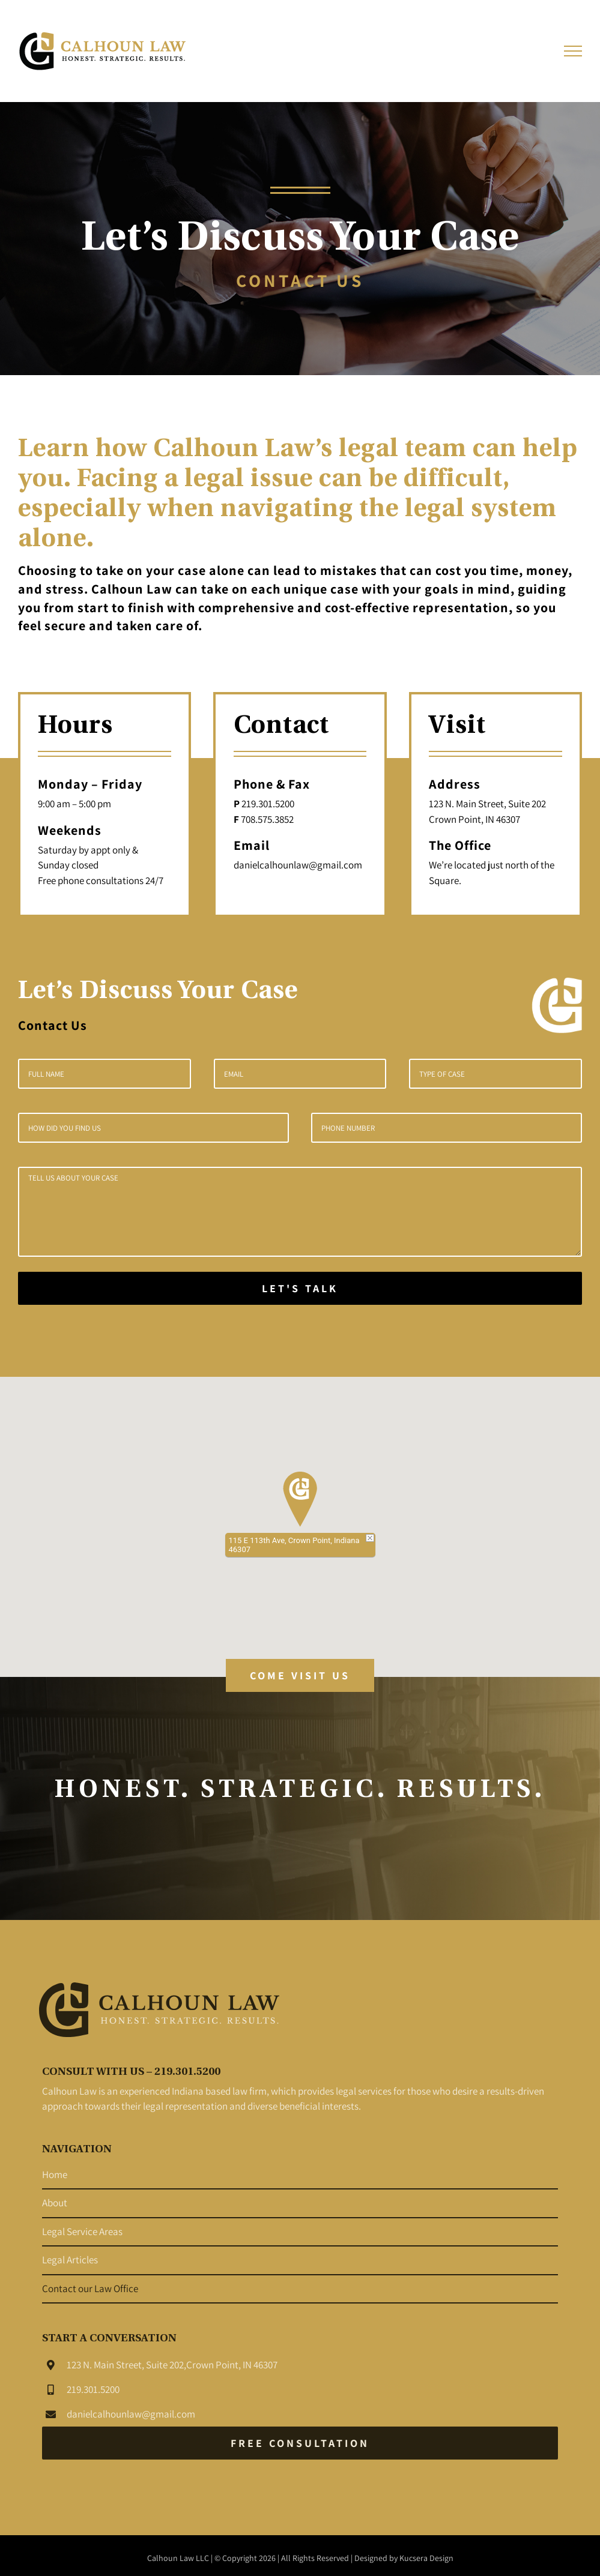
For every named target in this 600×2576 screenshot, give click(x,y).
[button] (300, 1499)
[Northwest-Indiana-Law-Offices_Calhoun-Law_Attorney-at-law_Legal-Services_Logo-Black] (159, 1995)
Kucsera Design (426, 2565)
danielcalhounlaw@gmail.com (131, 2421)
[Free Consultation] (300, 2450)
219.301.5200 (93, 2397)
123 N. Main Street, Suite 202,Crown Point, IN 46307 (172, 2373)
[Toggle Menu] (573, 51)
